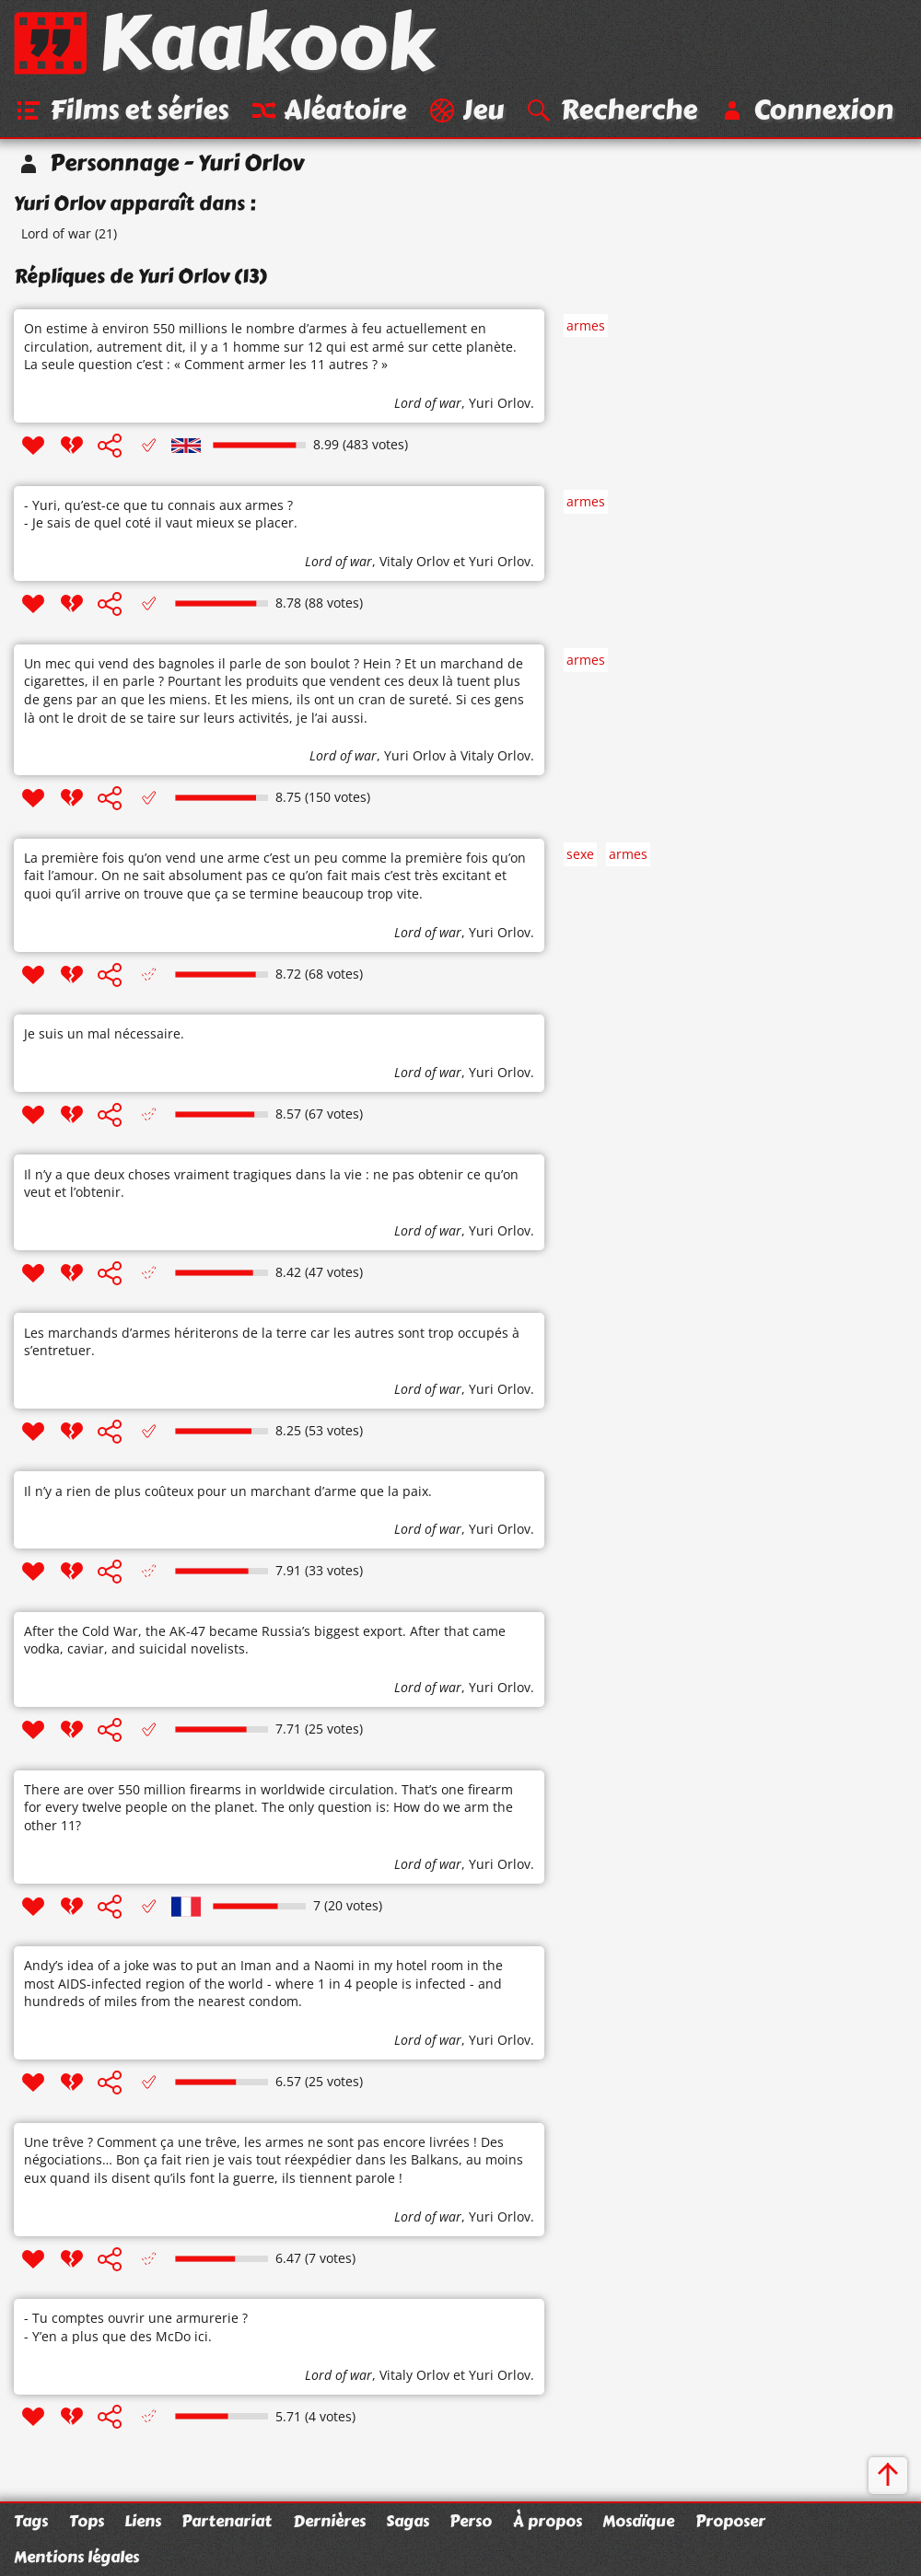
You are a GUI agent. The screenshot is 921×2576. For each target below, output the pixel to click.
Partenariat (226, 2521)
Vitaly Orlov (414, 561)
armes (585, 325)
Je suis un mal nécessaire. (104, 1033)
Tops (86, 2521)
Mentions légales (76, 2557)
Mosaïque (638, 2521)
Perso (470, 2521)
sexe (580, 854)
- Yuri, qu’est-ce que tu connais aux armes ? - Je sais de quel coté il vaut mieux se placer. (160, 514)
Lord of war (56, 233)
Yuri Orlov (499, 403)
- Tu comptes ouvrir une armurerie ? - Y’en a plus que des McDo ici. (136, 2327)
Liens (142, 2521)
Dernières (329, 2521)
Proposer (730, 2521)
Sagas (407, 2521)
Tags (31, 2521)
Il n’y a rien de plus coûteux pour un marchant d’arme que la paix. (228, 1491)
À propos (547, 2521)
